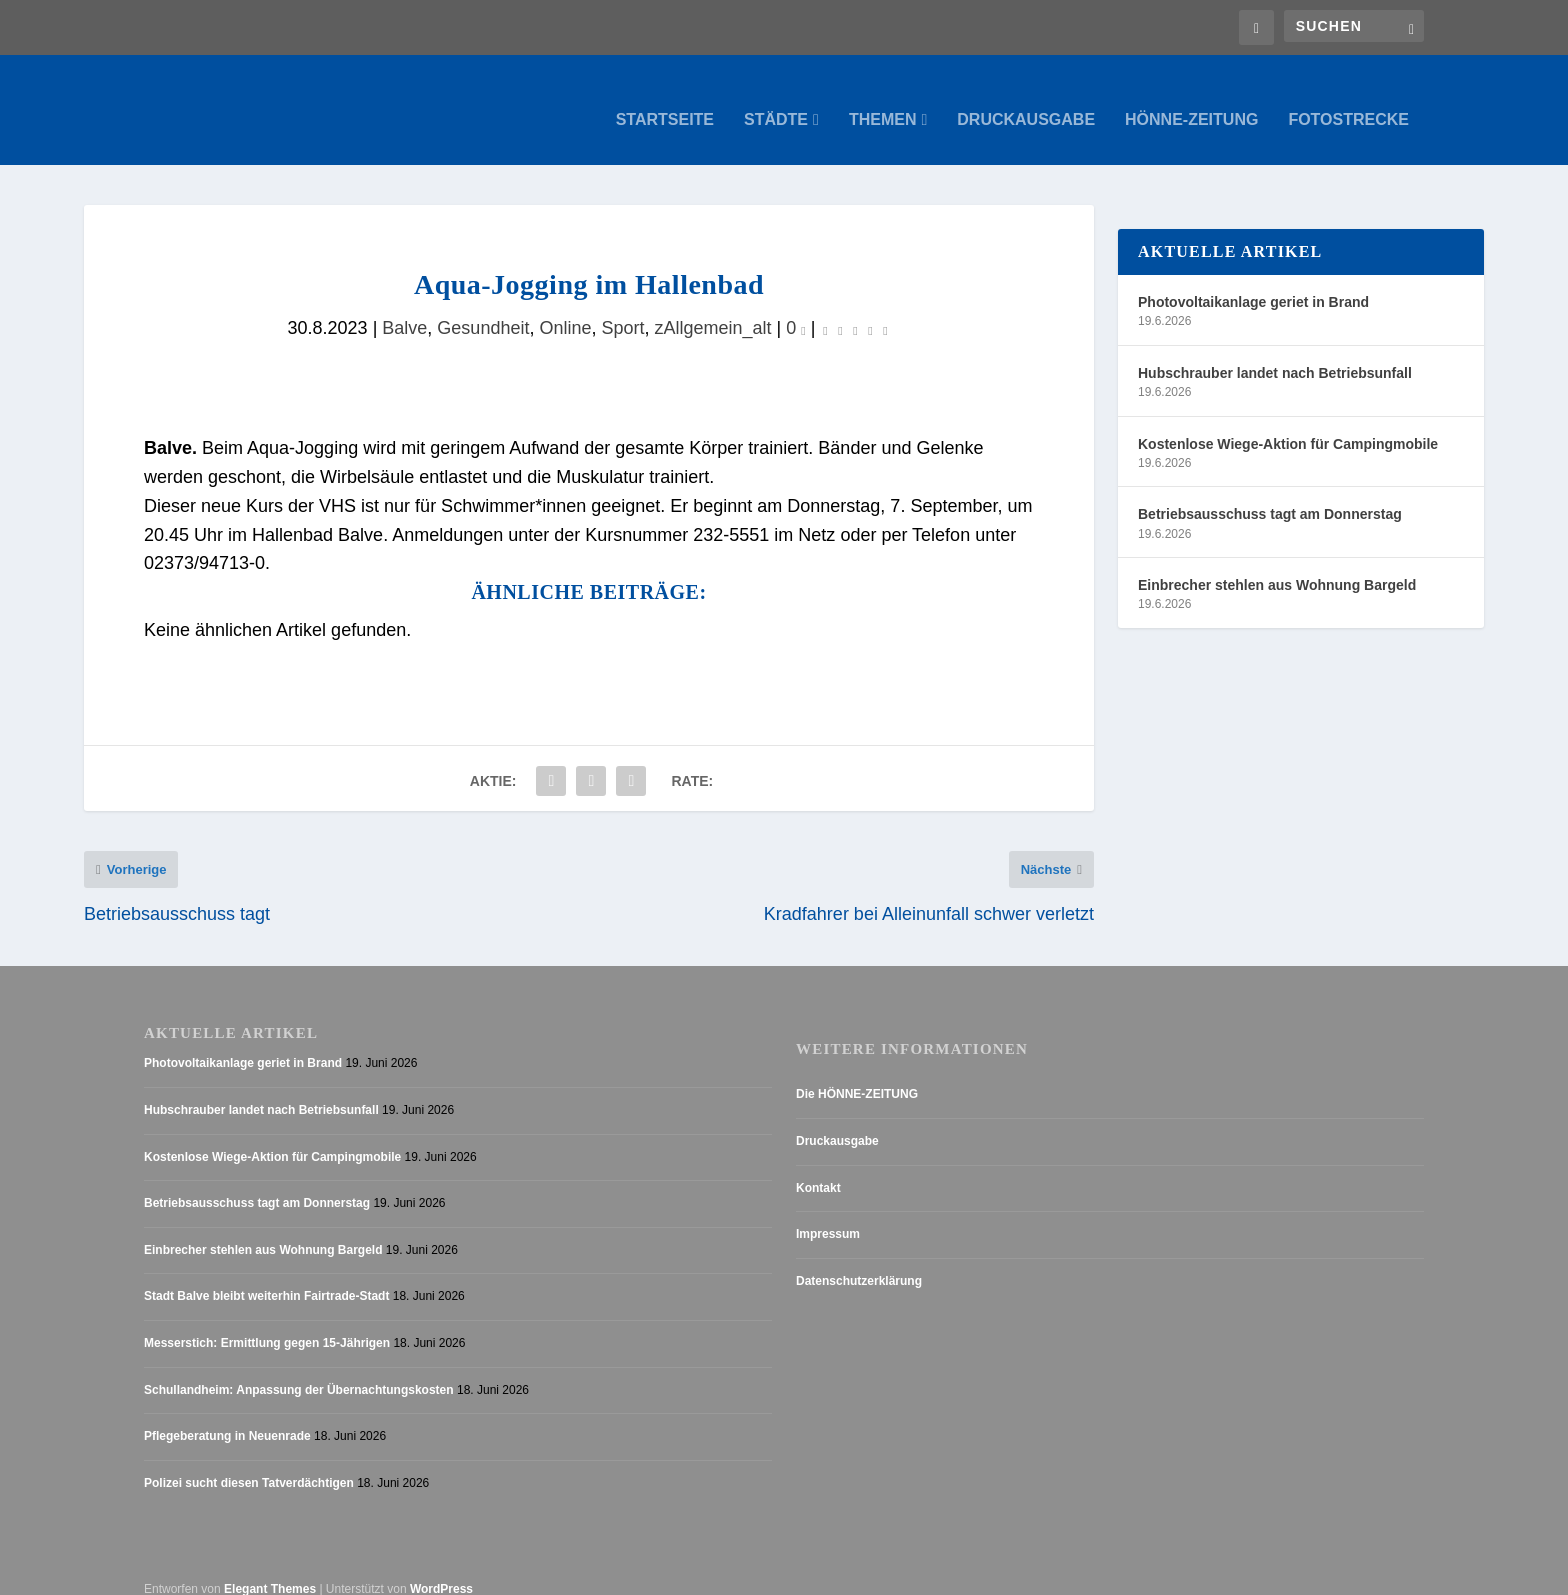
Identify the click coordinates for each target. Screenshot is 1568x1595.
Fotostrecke (1348, 100)
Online (565, 308)
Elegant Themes (270, 1570)
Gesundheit (483, 308)
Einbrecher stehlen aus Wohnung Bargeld (1277, 565)
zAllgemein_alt (713, 308)
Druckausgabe (1026, 100)
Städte (776, 100)
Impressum (828, 1215)
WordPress (441, 1570)
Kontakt (818, 1168)
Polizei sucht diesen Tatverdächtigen (249, 1464)
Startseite (665, 100)
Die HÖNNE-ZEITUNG (857, 1075)
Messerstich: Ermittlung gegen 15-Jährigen (267, 1324)
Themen (883, 100)
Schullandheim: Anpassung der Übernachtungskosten (299, 1370)
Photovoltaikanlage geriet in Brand (1253, 282)
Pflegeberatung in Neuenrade (227, 1417)
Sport (623, 308)
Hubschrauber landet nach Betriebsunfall (1275, 353)
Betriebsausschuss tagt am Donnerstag (1270, 494)
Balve (404, 308)
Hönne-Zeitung (1191, 100)
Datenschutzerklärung (859, 1262)
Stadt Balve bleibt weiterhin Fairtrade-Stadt (266, 1277)
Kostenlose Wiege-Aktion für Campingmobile (1288, 424)
